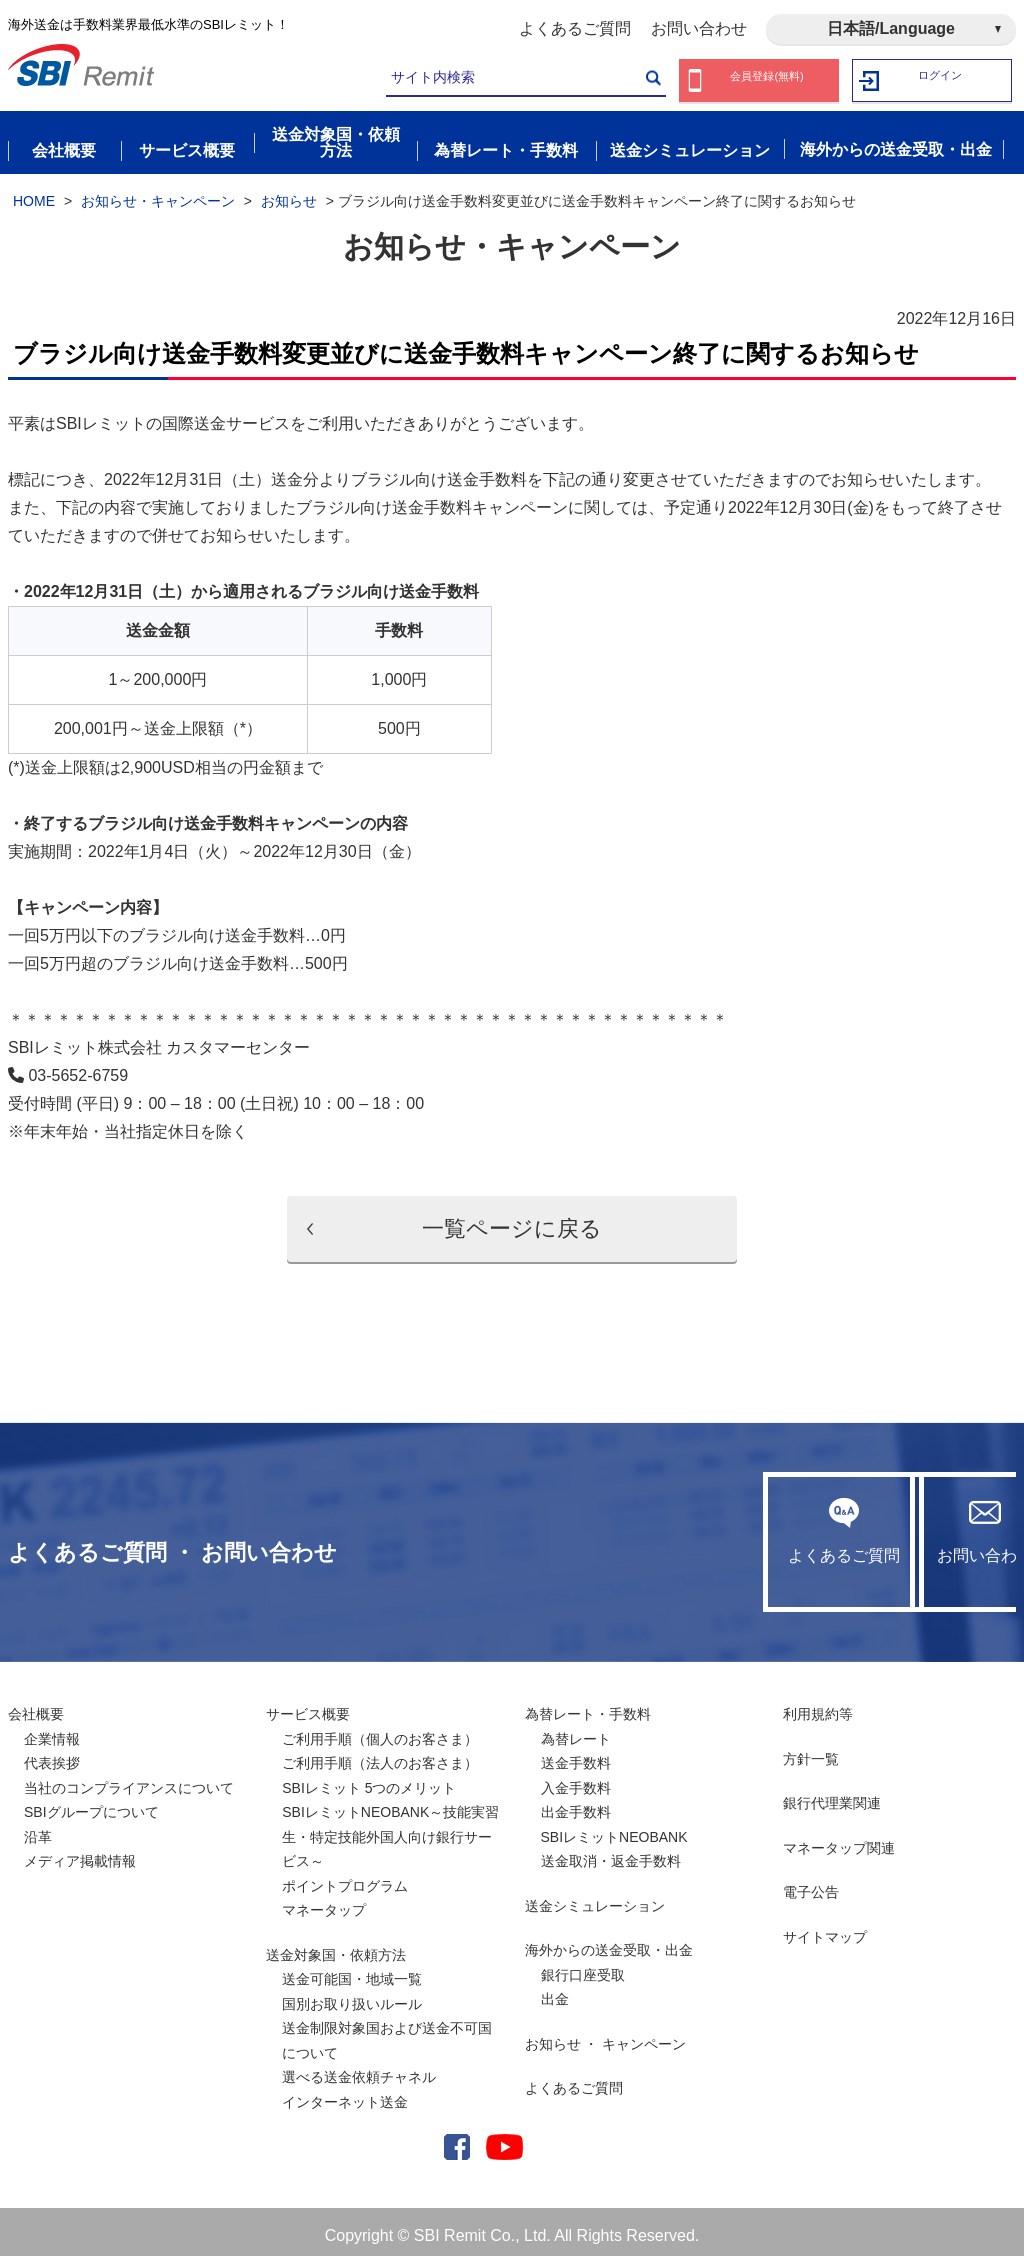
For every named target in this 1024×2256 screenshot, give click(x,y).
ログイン (941, 80)
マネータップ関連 (839, 1840)
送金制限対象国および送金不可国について (387, 2032)
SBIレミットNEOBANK (614, 1829)
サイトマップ (825, 1929)
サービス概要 (308, 1706)
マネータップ (324, 1902)
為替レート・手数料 (588, 1706)
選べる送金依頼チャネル (359, 2069)
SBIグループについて (91, 1804)
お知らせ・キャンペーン (158, 193)
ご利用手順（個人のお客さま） (380, 1731)
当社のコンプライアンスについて (129, 1780)
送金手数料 (576, 1755)
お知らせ (289, 193)
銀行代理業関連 (832, 1795)
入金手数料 (576, 1780)
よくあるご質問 (575, 28)
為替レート (576, 1731)
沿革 (38, 1829)
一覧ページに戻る (512, 1220)
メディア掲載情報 (80, 1853)
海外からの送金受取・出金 (609, 1942)
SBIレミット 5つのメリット (369, 1780)
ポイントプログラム (345, 1878)
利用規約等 (818, 1706)
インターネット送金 (345, 2094)
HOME (34, 193)
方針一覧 (811, 1751)
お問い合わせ (699, 28)
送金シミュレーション (595, 1898)
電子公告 (811, 1884)
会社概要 (36, 1706)
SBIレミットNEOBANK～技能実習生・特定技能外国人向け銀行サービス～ (390, 1828)
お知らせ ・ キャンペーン (606, 2036)
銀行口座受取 (583, 1967)
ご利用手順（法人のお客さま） (380, 1755)
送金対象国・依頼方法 (336, 1947)
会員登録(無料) (767, 80)
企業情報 (52, 1731)
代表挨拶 (52, 1755)
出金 (555, 1991)
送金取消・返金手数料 (611, 1853)
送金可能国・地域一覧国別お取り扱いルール (352, 1983)
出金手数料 (576, 1804)
